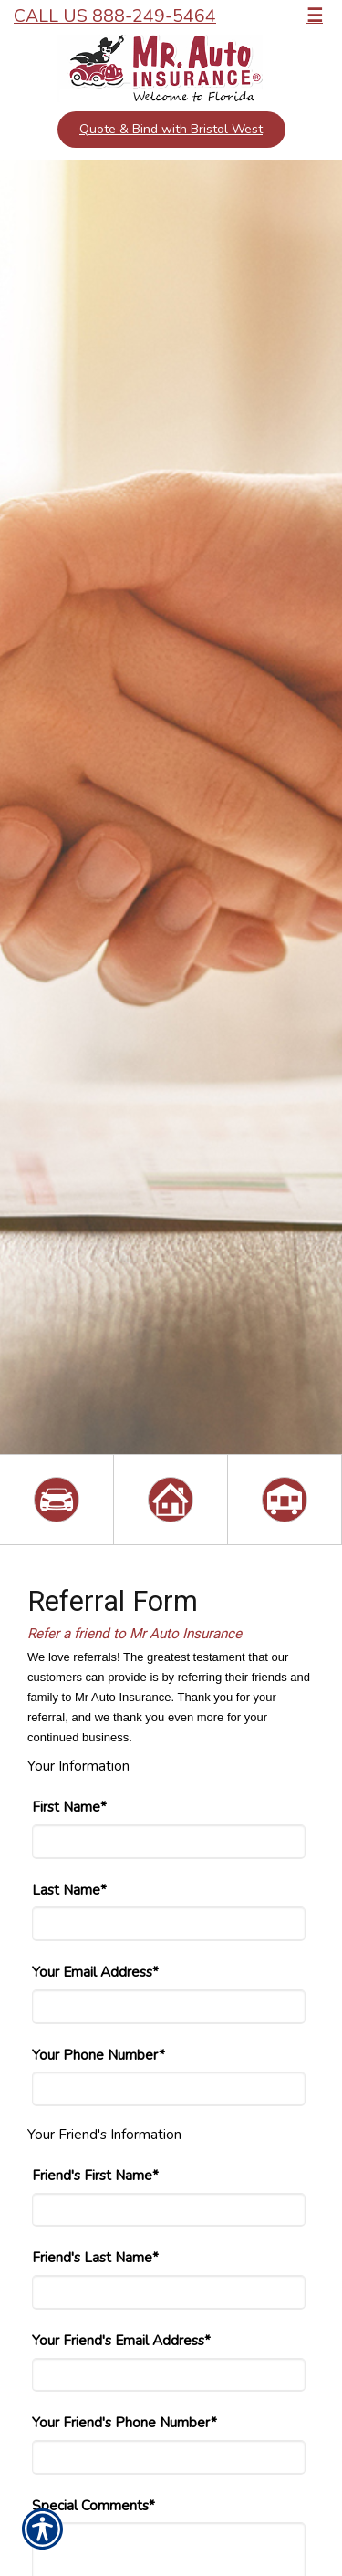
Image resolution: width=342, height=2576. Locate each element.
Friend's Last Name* (95, 2257)
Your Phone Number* (98, 2054)
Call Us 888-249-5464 (115, 16)
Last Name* (69, 1889)
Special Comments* (93, 2505)
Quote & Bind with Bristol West (171, 129)
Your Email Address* (95, 1971)
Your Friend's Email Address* (121, 2340)
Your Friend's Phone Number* (124, 2422)
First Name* (69, 1806)
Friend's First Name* (95, 2175)
